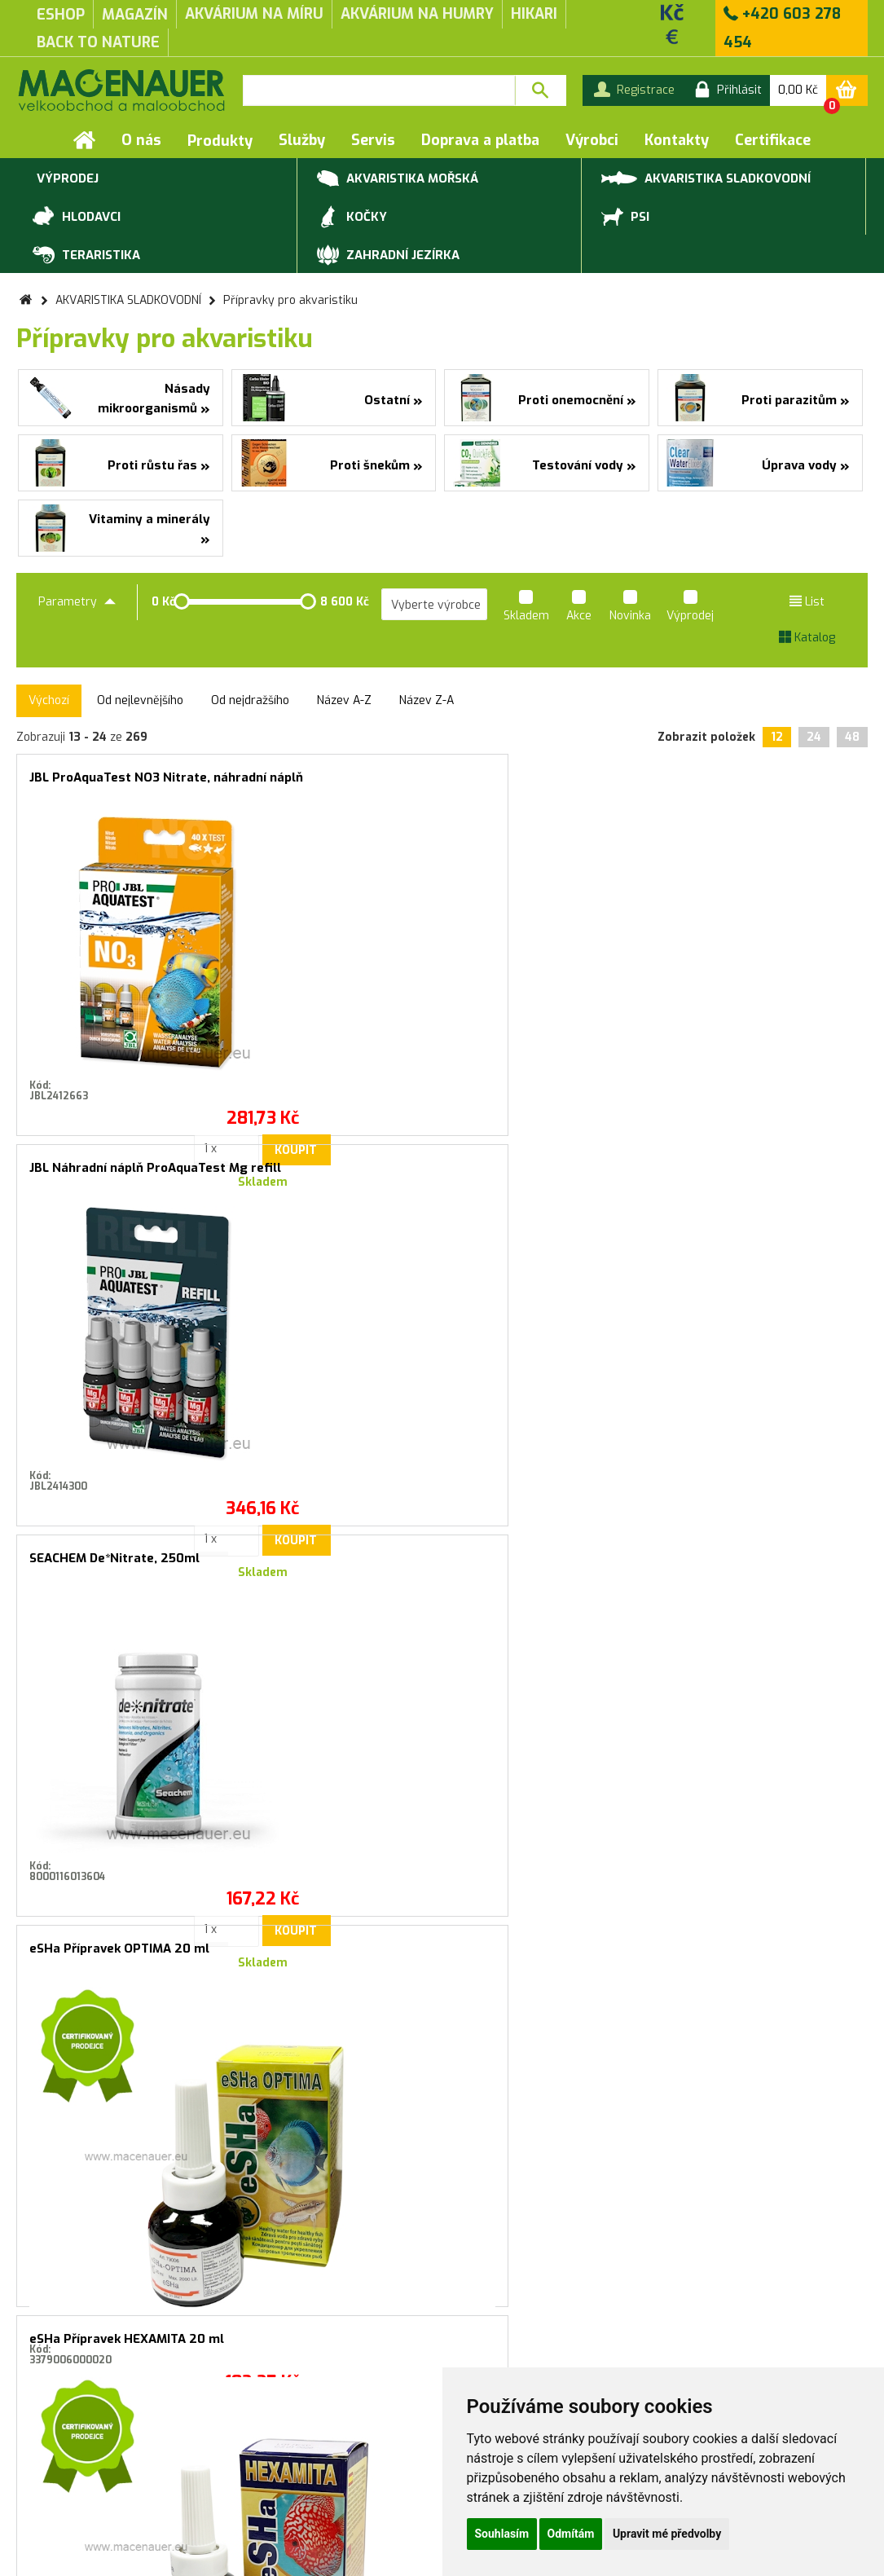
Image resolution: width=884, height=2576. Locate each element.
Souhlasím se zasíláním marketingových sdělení (442, 2147)
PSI (625, 217)
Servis (373, 140)
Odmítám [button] (571, 2533)
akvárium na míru (254, 14)
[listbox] (434, 604)
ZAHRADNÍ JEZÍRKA (388, 256)
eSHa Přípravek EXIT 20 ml (324, 1168)
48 (852, 737)
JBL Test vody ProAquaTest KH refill (764, 1175)
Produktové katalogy (270, 2452)
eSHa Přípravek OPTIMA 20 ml (764, 777)
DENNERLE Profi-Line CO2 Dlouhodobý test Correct (550, 1565)
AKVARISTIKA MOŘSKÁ (397, 179)
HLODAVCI (77, 217)
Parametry (77, 602)
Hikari (534, 14)
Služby (302, 140)
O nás (141, 140)
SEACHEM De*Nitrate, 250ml (545, 777)
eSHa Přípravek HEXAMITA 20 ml (119, 1175)
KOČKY (352, 217)
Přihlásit (606, 2111)
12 (777, 737)
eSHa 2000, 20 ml (514, 1168)
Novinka (630, 607)
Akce (579, 607)
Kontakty (676, 140)
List (807, 602)
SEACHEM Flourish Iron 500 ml (334, 1565)
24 (814, 737)
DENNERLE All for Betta (100, 1558)
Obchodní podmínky (68, 2452)
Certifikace (773, 140)
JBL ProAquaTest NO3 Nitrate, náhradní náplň (119, 784)
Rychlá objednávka (262, 2469)
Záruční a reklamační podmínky (99, 2469)
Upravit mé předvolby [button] (667, 2533)
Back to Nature (98, 42)
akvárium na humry (417, 14)
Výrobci (591, 140)
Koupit (153, 1074)
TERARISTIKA (86, 256)
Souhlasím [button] (502, 2533)
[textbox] (379, 90)
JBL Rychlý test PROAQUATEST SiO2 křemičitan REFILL (764, 1571)
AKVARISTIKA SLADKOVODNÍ (706, 177)
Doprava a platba (480, 140)
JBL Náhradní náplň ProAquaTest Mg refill (334, 784)
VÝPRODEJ (66, 179)
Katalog (807, 637)
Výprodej (690, 607)
